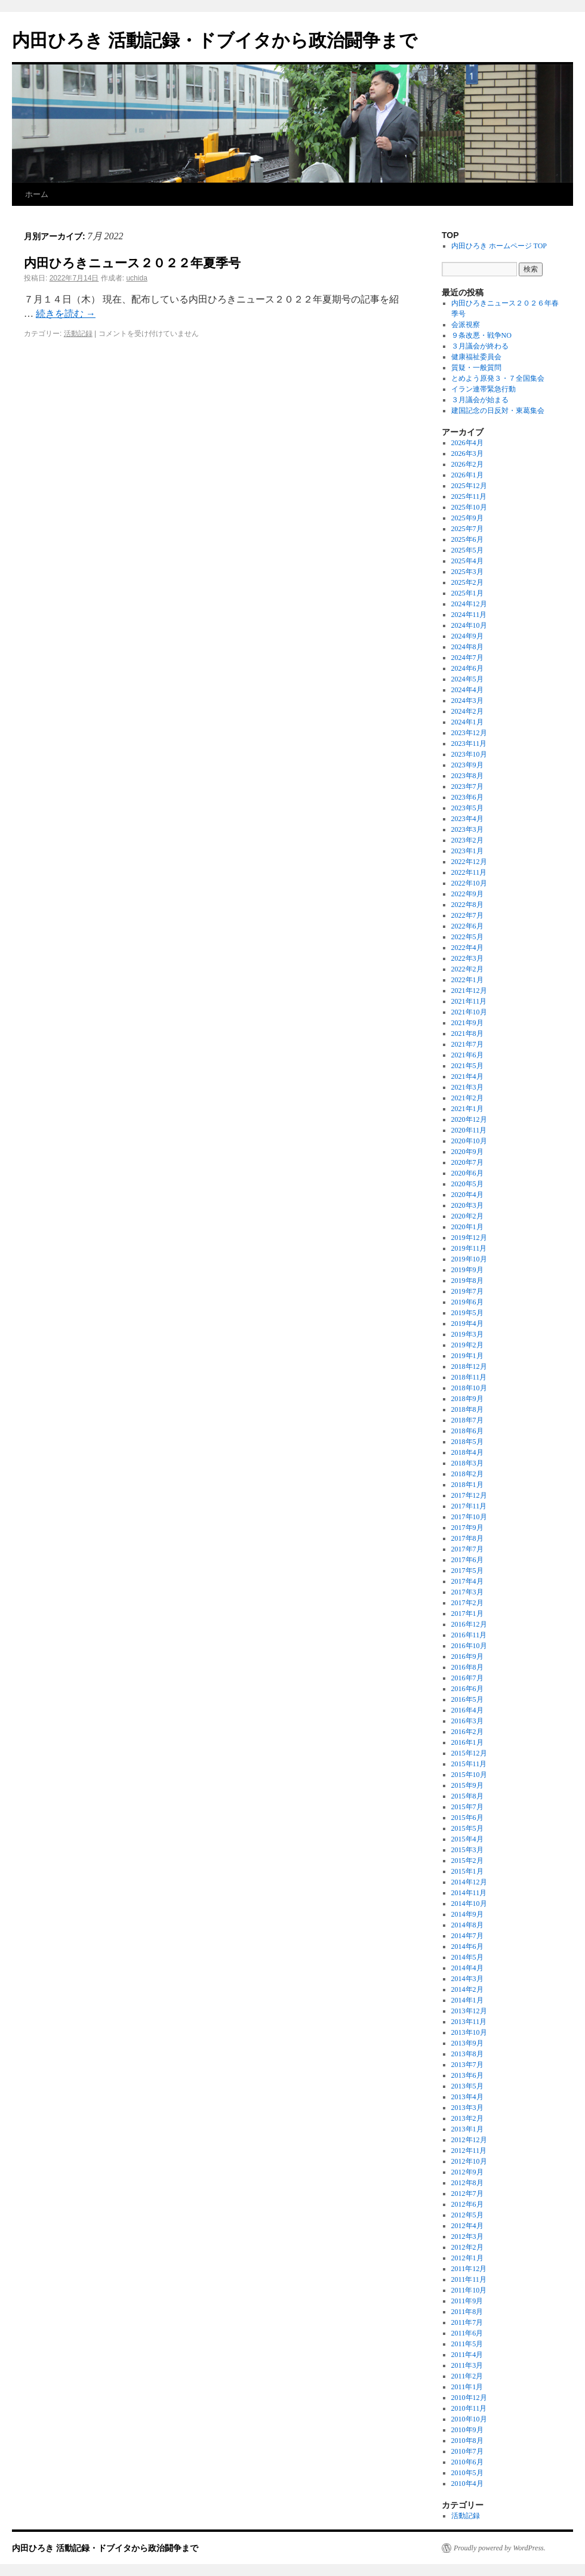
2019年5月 (467, 1313)
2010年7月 (467, 2451)
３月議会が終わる (480, 346)
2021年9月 (467, 1023)
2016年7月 (467, 1678)
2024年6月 (467, 668)
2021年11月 (469, 1001)
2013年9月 (467, 2043)
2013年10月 (469, 2032)
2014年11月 (469, 1893)
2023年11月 (469, 743)
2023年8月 (467, 776)
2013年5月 (467, 2086)
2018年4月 (467, 1452)
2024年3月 (467, 700)
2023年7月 (467, 786)
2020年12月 (469, 1119)
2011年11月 (469, 2279)
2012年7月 (467, 2193)
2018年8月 (467, 1409)
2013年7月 (467, 2064)
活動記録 (78, 333)
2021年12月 (469, 990)
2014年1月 (467, 2000)
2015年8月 (467, 1796)
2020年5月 (467, 1184)
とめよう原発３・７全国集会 (497, 378)
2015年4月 (467, 1839)
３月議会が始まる (480, 400)
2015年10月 (469, 1774)
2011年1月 (467, 2387)
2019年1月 (467, 1356)
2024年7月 (467, 657)
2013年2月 (467, 2118)
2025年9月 (467, 518)
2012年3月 (467, 2236)
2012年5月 (467, 2215)
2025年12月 (469, 486)
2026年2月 (467, 464)
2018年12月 (469, 1366)
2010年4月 (467, 2483)
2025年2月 (467, 582)
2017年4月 (467, 1581)
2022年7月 (467, 915)
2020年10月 (469, 1141)
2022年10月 (469, 883)
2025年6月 (467, 539)
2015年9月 (467, 1785)
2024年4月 (467, 690)
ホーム (36, 194)
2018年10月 (469, 1388)
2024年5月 (467, 679)
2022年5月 (467, 937)
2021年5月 (467, 1066)
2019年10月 (469, 1259)
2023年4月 (467, 819)
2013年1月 (467, 2129)
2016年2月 (467, 1731)
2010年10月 (469, 2419)
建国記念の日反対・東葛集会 (497, 410)
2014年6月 (467, 1946)
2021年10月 (469, 1012)
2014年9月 (467, 1914)
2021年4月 (467, 1076)
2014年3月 (467, 1979)
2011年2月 (467, 2376)
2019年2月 (467, 1345)
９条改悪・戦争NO (481, 335)
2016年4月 (467, 1710)
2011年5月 (467, 2344)
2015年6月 (467, 1817)
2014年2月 (467, 1989)
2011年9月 (467, 2301)
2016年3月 (467, 1721)
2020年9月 (467, 1151)
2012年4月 (467, 2226)
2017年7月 (467, 1549)
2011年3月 (467, 2365)
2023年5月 (467, 808)
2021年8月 (467, 1033)
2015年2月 (467, 1860)
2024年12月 (469, 604)
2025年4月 (467, 561)
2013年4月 (467, 2097)
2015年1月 (467, 1871)
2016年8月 (467, 1667)
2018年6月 (467, 1431)
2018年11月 (469, 1377)
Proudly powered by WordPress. (500, 2548)
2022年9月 (467, 894)
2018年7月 (467, 1420)
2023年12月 (469, 733)
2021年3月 (467, 1087)
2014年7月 (467, 1936)
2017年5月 (467, 1570)
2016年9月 (467, 1656)
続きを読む (66, 313)
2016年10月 (469, 1646)
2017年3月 (467, 1592)
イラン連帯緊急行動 (483, 389)
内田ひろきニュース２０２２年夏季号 (132, 263)
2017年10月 (469, 1517)
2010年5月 (467, 2473)
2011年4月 (467, 2354)
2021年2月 (467, 1098)
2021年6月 (467, 1055)
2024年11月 (469, 614)
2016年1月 (467, 1742)
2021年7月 (467, 1044)
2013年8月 (467, 2054)
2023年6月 (467, 797)
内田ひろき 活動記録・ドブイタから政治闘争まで (214, 40)
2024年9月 (467, 636)
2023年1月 (467, 851)
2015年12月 (469, 1753)
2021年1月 (467, 1109)
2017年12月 (469, 1495)
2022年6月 (467, 926)
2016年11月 (469, 1635)
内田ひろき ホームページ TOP (499, 246)
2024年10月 (469, 625)
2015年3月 (467, 1850)
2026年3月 (467, 453)
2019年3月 (467, 1334)
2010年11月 (469, 2408)
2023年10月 (469, 754)
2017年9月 (467, 1527)
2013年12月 (469, 2011)
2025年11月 (469, 496)
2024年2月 (467, 711)
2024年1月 (467, 722)
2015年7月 (467, 1807)
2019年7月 (467, 1291)
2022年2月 (467, 969)
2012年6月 (467, 2204)
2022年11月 (469, 872)
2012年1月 (467, 2258)
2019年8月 (467, 1280)
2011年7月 (467, 2322)
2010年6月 (467, 2462)
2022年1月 (467, 980)
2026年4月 (467, 443)
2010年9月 (467, 2430)
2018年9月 (467, 1399)
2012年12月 (469, 2140)
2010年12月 (469, 2397)
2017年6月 (467, 1560)
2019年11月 (469, 1248)
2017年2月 (467, 1603)
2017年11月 (469, 1506)
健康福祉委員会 (476, 357)
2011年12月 (469, 2269)
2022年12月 (469, 861)
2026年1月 (467, 475)
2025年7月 (467, 529)
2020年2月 (467, 1216)
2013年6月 (467, 2075)
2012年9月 (467, 2172)
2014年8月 (467, 1925)
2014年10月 (469, 1903)
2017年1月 (467, 1613)
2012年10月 (469, 2161)
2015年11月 (469, 1764)
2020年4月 (467, 1194)
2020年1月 (467, 1227)
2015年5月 (467, 1828)
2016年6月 (467, 1689)
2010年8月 (467, 2440)
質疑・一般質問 (476, 367)
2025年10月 (469, 507)
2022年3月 (467, 958)
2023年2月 (467, 840)
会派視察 (465, 324)
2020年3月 (467, 1205)
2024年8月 (467, 647)
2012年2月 (467, 2247)
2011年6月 (467, 2333)
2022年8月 (467, 904)
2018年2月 (467, 1474)
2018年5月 (467, 1441)
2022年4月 (467, 947)
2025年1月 (467, 593)
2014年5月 (467, 1957)
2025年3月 (467, 571)
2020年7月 (467, 1162)
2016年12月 (469, 1624)
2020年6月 (467, 1173)
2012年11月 (469, 2150)
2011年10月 (469, 2290)
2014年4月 (467, 1968)
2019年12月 (469, 1237)
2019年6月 (467, 1302)
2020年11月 (469, 1130)
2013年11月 (469, 2021)
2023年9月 (467, 765)
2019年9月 (467, 1270)
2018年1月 (467, 1484)
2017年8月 (467, 1538)
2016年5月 (467, 1699)
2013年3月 (467, 2107)
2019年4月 (467, 1323)
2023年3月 (467, 829)
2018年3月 (467, 1463)
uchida (136, 278)
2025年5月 (467, 550)
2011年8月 (467, 2311)
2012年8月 (467, 2183)
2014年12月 (469, 1882)
